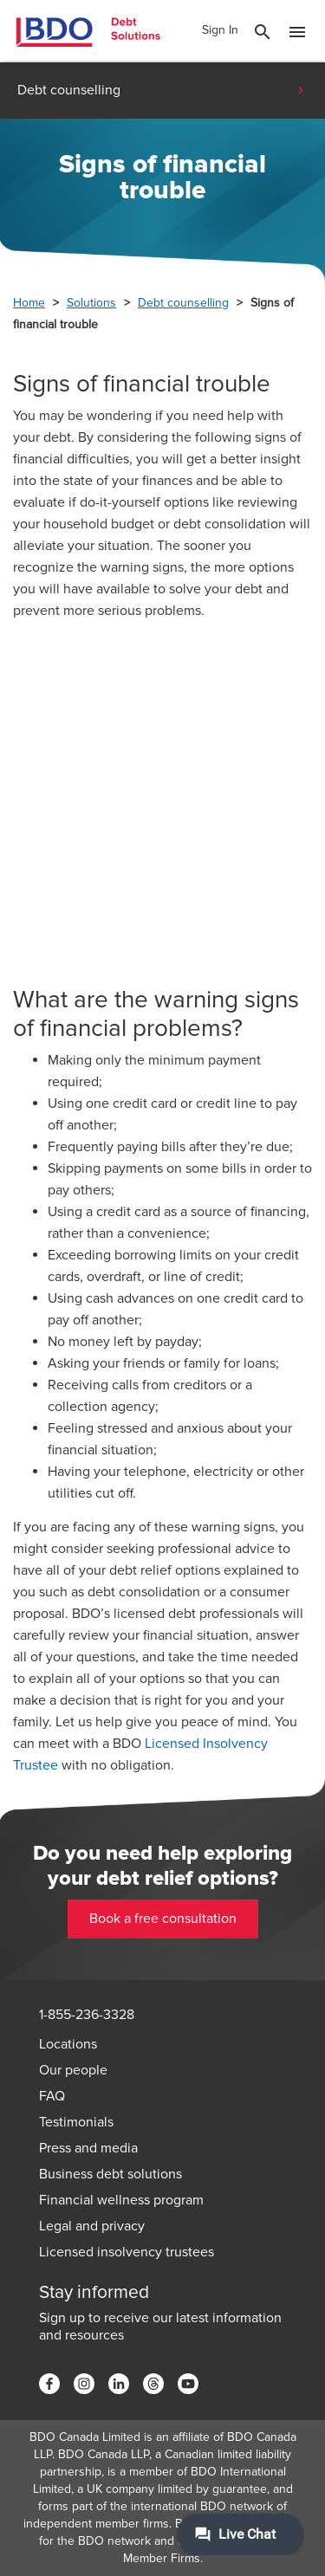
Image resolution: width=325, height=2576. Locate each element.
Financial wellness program (121, 2200)
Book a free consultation (163, 1918)
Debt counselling (183, 302)
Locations (68, 2044)
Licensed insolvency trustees (126, 2252)
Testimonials (76, 2122)
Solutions (91, 302)
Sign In (220, 30)
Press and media (88, 2148)
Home (29, 302)
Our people (73, 2070)
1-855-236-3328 (86, 2014)
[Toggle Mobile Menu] (297, 35)
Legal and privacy (92, 2226)
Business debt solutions (110, 2174)
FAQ (52, 2096)
